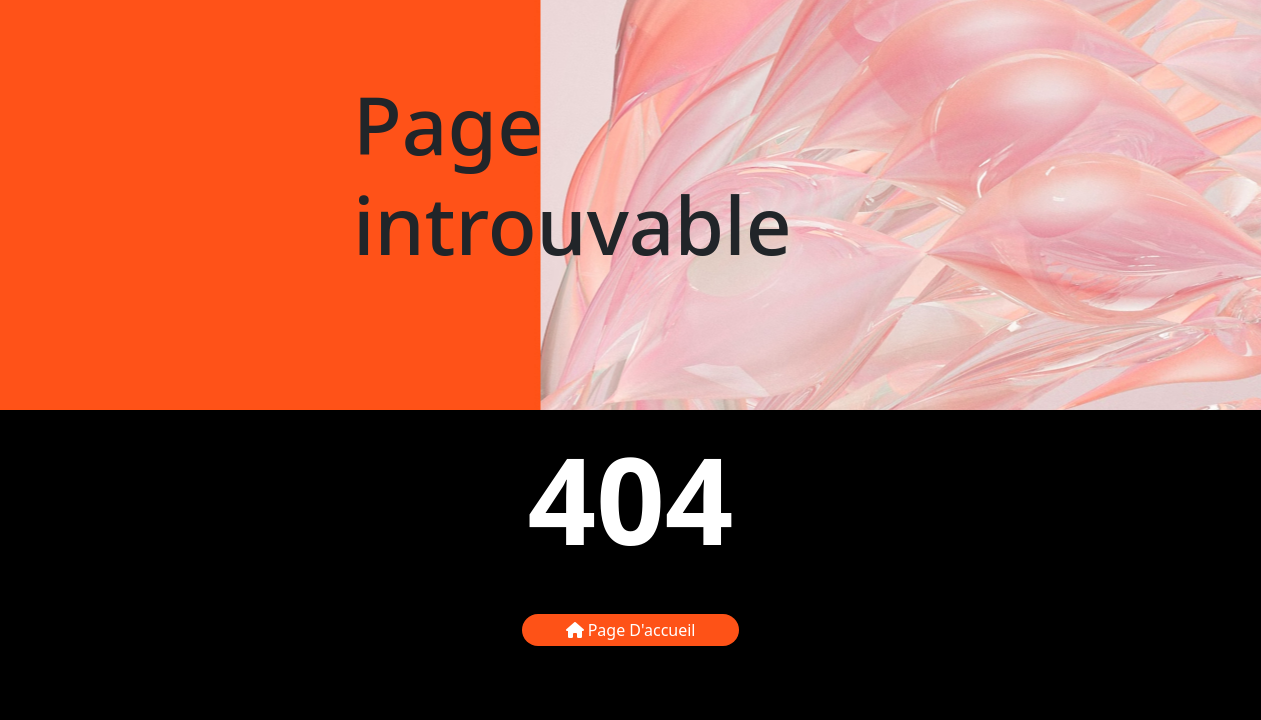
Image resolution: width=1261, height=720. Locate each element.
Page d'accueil (631, 630)
